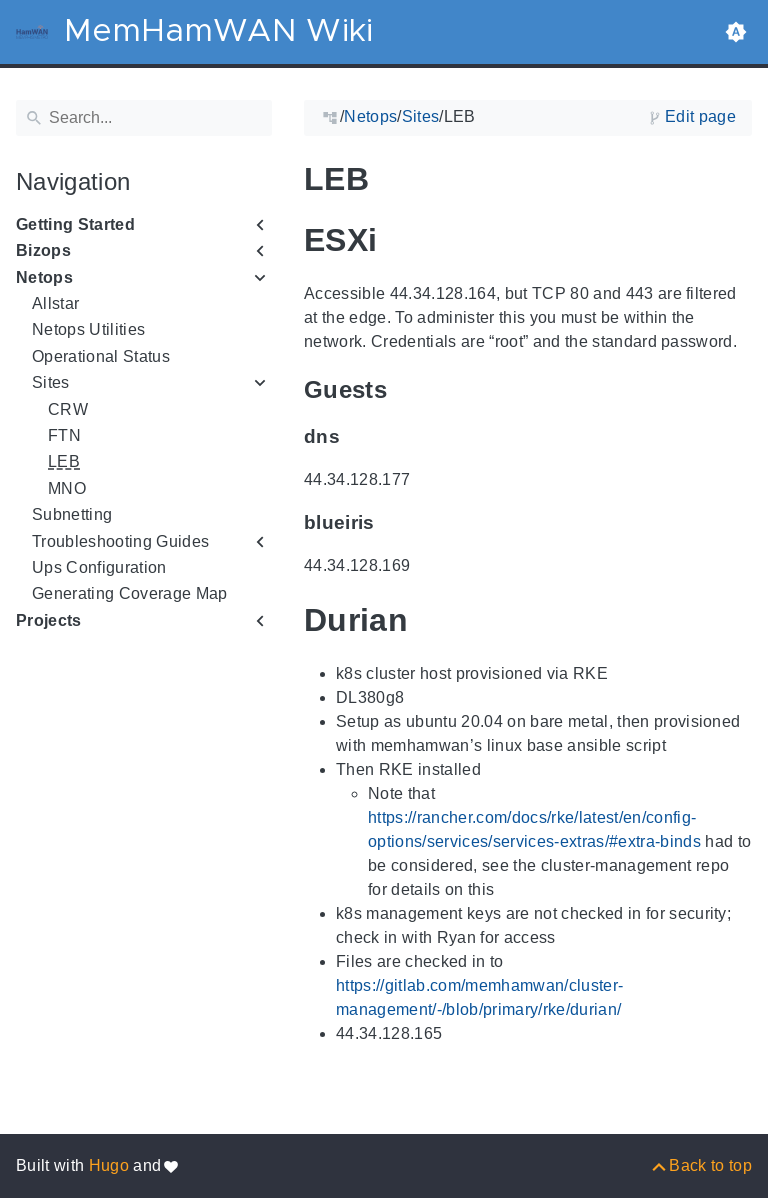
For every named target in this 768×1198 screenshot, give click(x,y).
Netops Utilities (88, 329)
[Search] (144, 118)
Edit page (700, 116)
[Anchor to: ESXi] (405, 240)
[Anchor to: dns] (359, 437)
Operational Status (101, 356)
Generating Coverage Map (130, 593)
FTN (64, 435)
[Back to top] (700, 1165)
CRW (68, 409)
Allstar (55, 303)
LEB (64, 461)
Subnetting (72, 514)
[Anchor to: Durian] (436, 619)
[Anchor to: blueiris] (394, 523)
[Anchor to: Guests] (410, 389)
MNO (67, 488)
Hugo (109, 1165)
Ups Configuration (99, 567)
